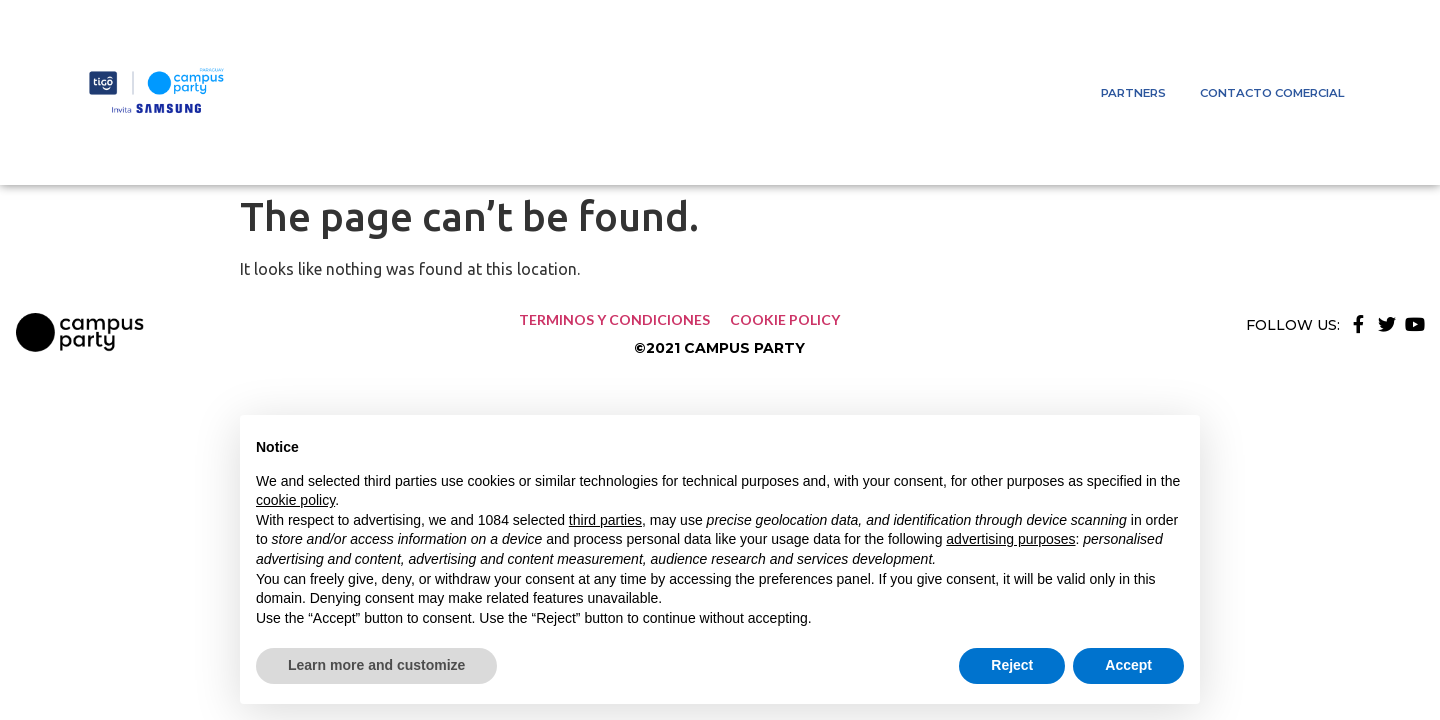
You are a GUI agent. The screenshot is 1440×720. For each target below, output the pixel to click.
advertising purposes (1010, 539)
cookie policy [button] (295, 500)
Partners (1133, 93)
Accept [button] (1128, 665)
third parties (605, 520)
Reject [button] (1012, 665)
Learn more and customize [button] (376, 665)
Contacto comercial (1272, 93)
